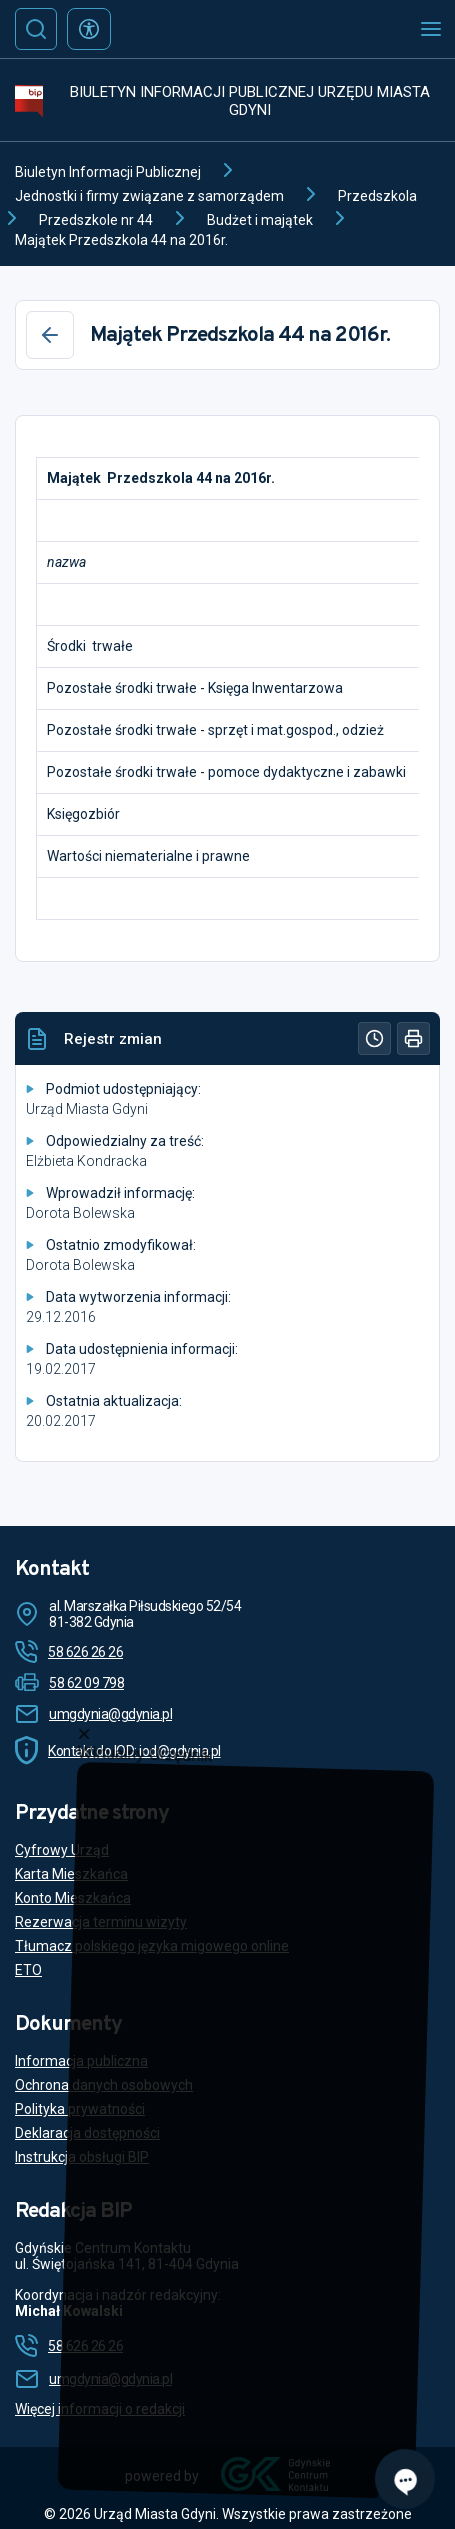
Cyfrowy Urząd (62, 1850)
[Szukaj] (36, 29)
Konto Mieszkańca (73, 1898)
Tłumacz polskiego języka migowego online (152, 1946)
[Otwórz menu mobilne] (431, 29)
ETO (28, 1970)
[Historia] (374, 1038)
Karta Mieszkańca (71, 1874)
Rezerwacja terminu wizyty (101, 1922)
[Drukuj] (413, 1038)
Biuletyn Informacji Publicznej (108, 172)
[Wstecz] (50, 335)
